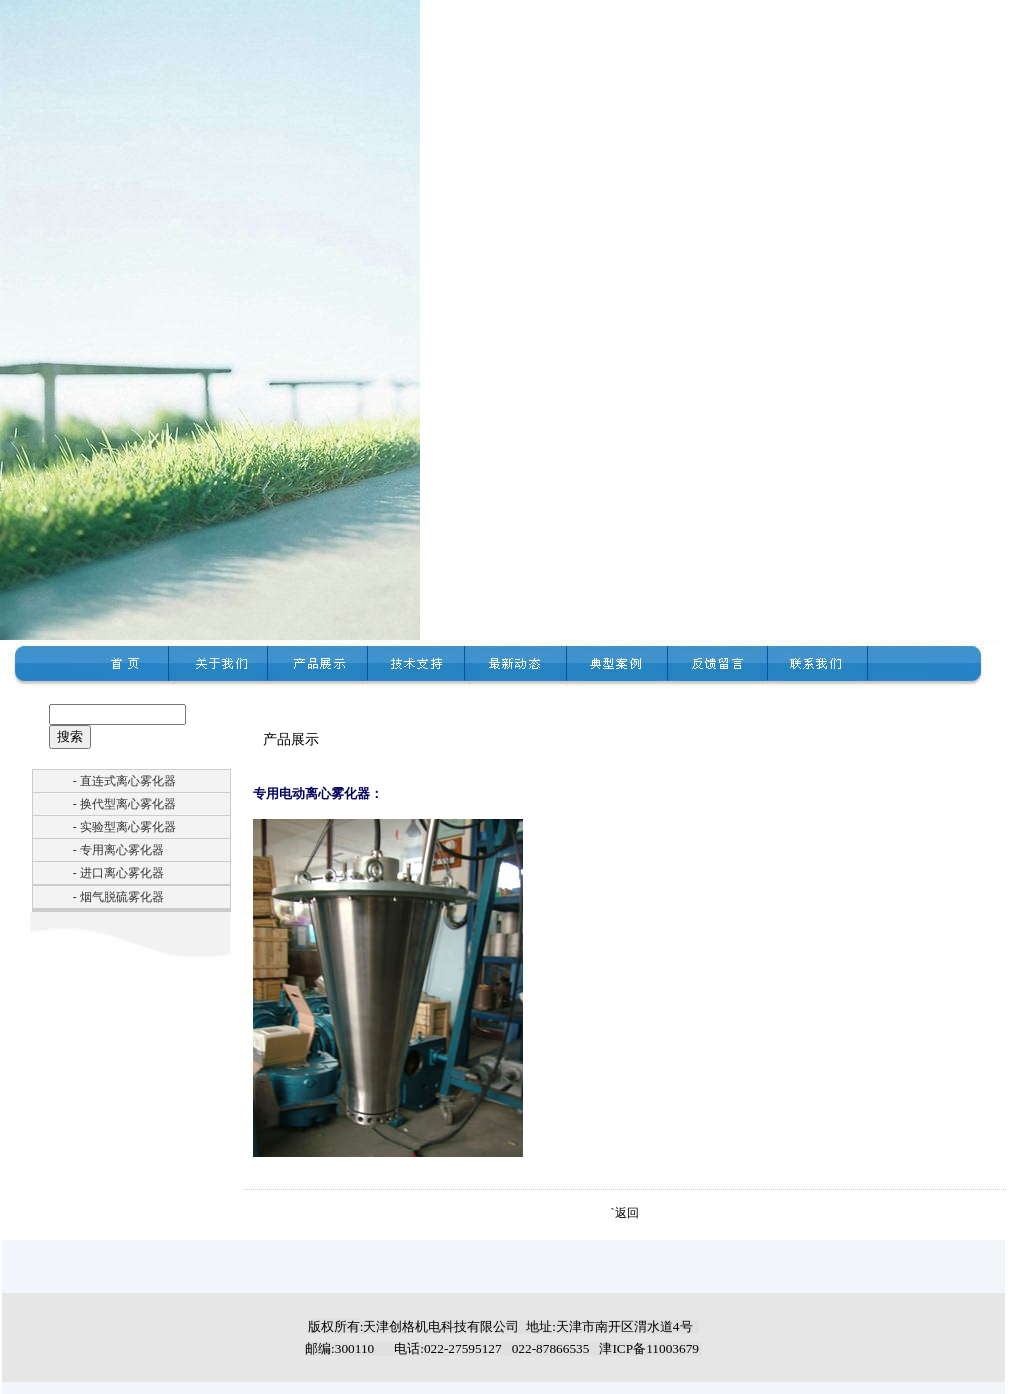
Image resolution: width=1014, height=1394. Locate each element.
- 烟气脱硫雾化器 (118, 897)
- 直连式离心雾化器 (124, 781)
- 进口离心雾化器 (118, 873)
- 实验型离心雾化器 (124, 827)
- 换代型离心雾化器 (124, 804)
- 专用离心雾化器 (118, 850)
